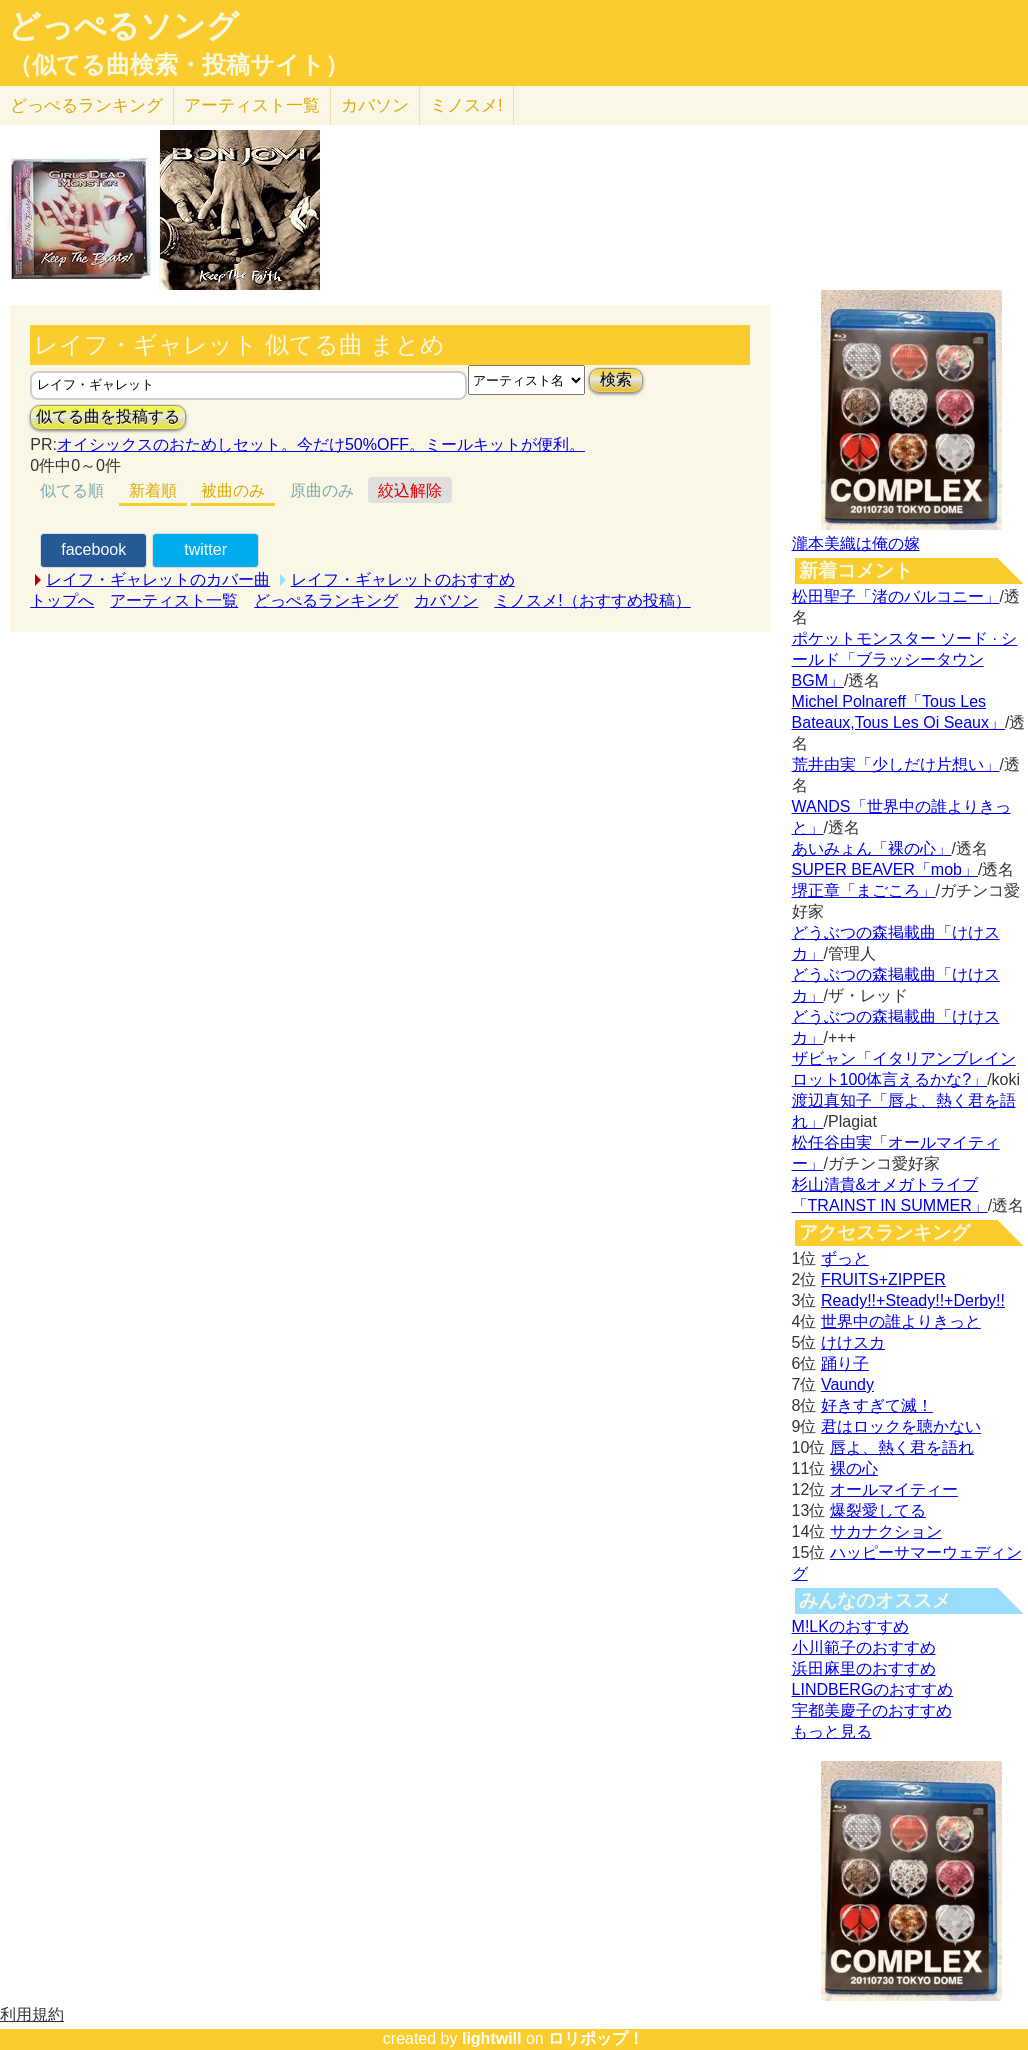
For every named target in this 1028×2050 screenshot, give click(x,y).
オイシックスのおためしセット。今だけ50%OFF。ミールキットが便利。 (321, 444)
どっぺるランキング (326, 600)
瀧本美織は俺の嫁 (856, 543)
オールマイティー (894, 1489)
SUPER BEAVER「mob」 (885, 869)
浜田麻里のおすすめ (864, 1668)
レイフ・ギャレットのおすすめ (403, 579)
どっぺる (86, 105)
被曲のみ (233, 490)
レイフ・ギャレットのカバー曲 (158, 579)
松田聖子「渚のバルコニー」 (896, 596)
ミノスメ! (466, 105)
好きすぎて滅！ (877, 1405)
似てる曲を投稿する (108, 416)
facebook (93, 549)
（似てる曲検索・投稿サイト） (178, 65)
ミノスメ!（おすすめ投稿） (592, 600)
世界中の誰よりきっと (901, 1321)
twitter (205, 549)
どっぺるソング (123, 26)
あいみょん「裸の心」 (872, 848)
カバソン (375, 105)
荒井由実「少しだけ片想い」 (896, 764)
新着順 (153, 490)
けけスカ (853, 1342)
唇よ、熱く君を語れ (902, 1447)
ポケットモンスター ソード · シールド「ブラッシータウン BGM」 (905, 659)
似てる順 (72, 490)
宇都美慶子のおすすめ (872, 1710)
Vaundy (847, 1384)
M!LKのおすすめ (850, 1626)
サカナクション (886, 1531)
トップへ (62, 600)
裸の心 (854, 1468)
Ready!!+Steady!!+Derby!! (913, 1300)
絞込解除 (410, 490)
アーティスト (252, 105)
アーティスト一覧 (174, 600)
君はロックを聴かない (901, 1426)
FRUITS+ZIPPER (883, 1279)
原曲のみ (322, 490)
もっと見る (832, 1731)
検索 (616, 379)
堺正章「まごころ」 (864, 890)
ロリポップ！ (596, 2038)
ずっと (845, 1258)
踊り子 (845, 1363)
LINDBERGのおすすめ (873, 1689)
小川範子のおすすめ (864, 1647)
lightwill (492, 2038)
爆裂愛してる (878, 1510)
